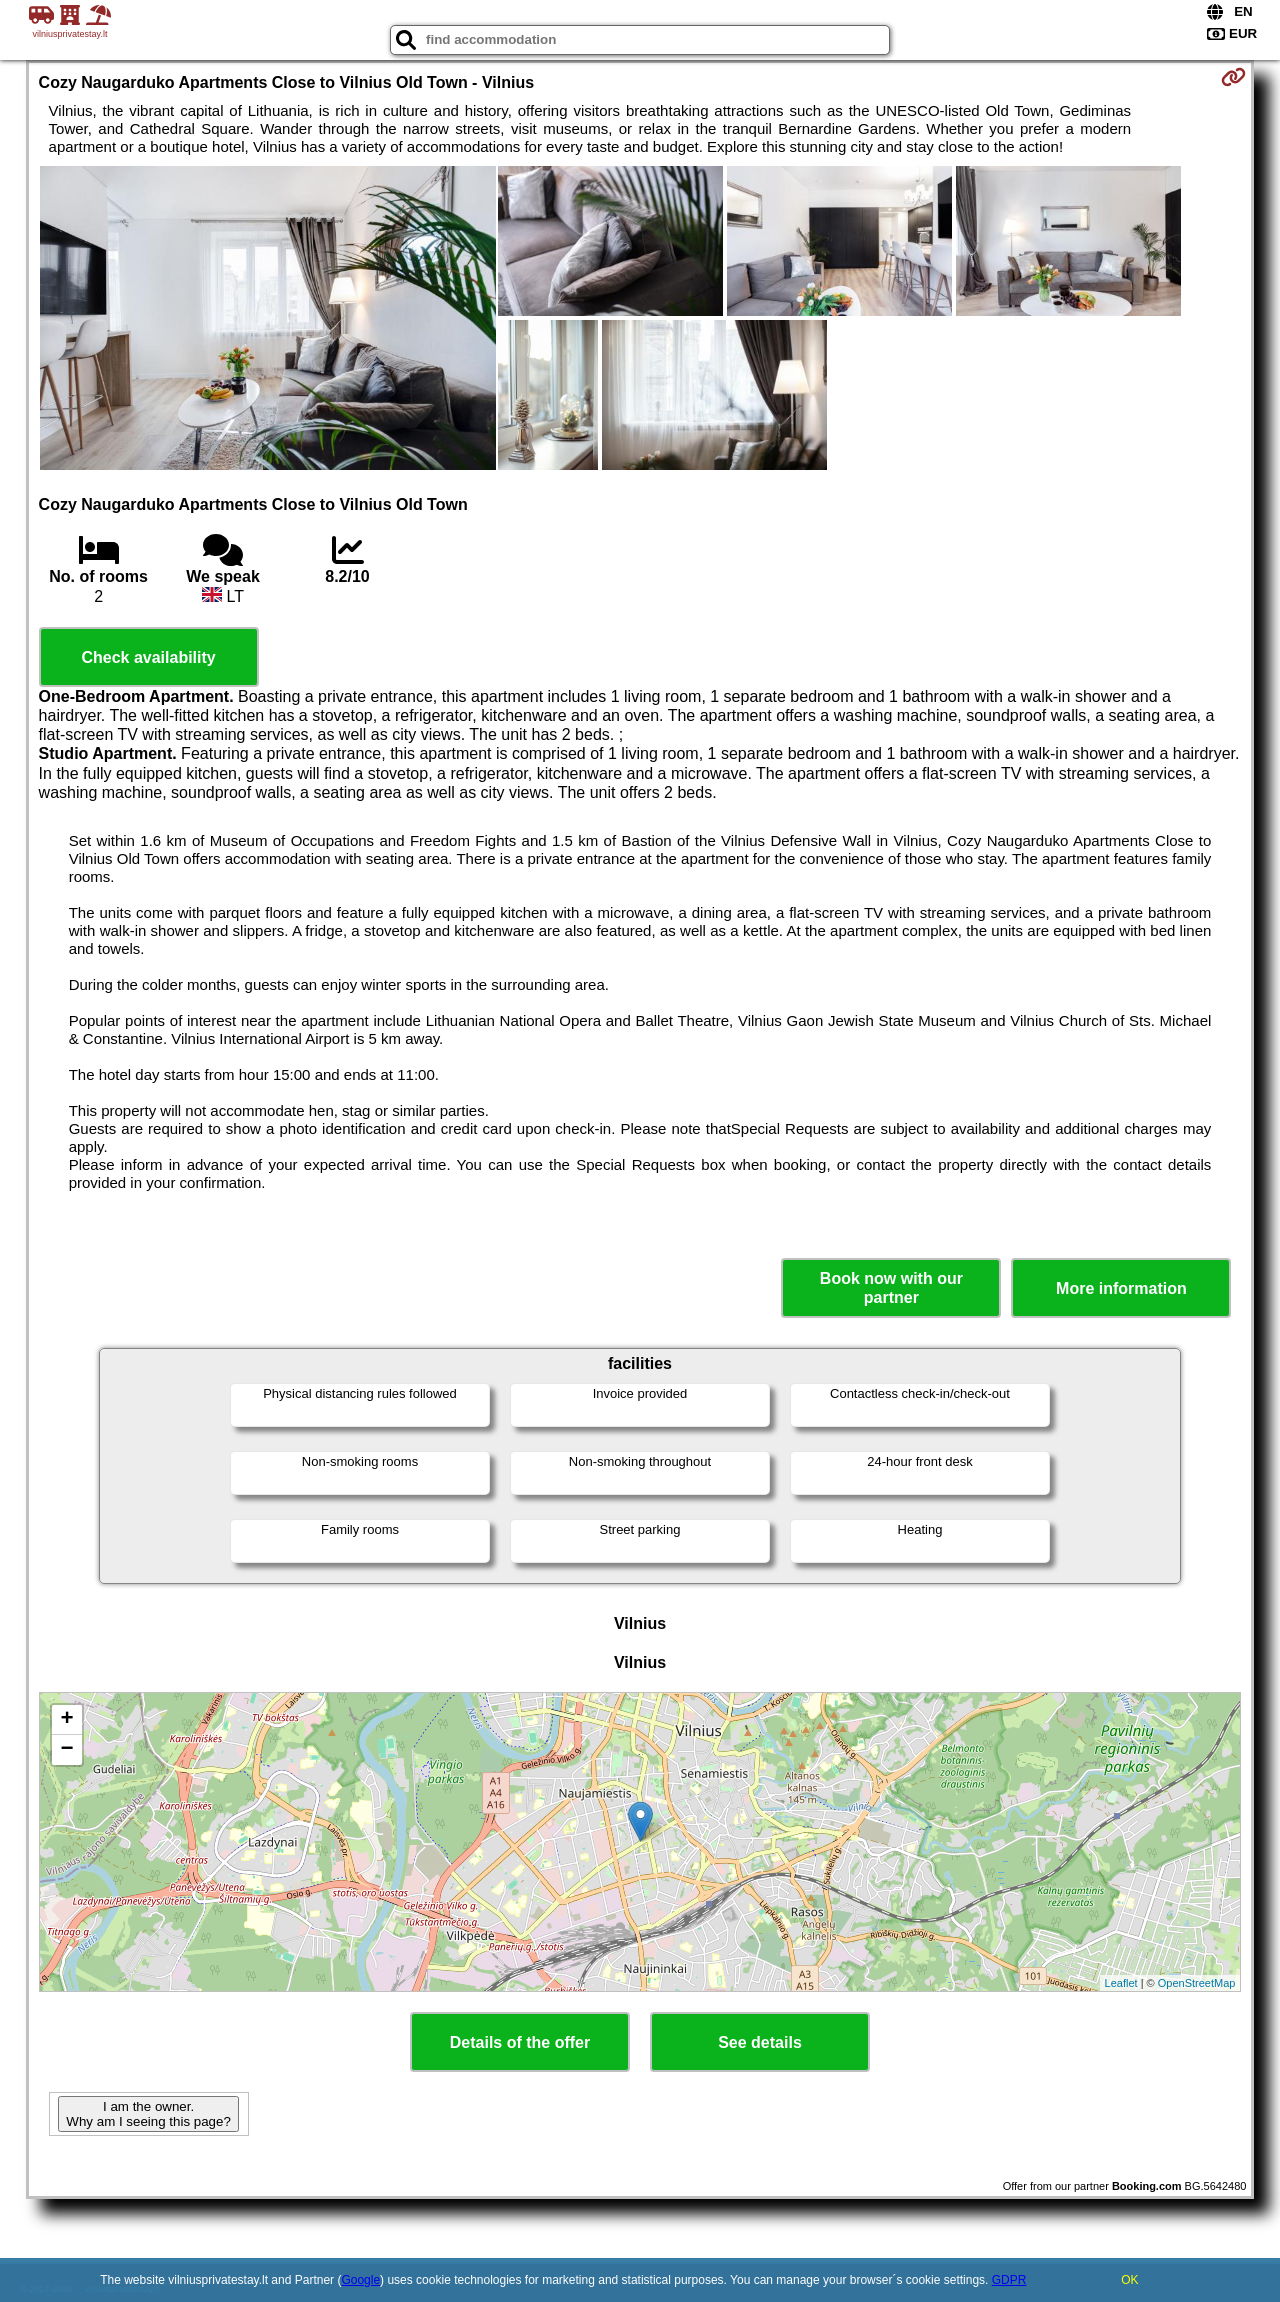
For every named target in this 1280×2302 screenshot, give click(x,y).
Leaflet (1121, 1983)
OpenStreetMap (1197, 1983)
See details (760, 2042)
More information (1121, 1288)
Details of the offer (520, 2042)
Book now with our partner (891, 1288)
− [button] (66, 1750)
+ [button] (66, 1720)
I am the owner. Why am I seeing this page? (148, 2114)
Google (360, 2280)
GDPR (1009, 2280)
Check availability (148, 657)
